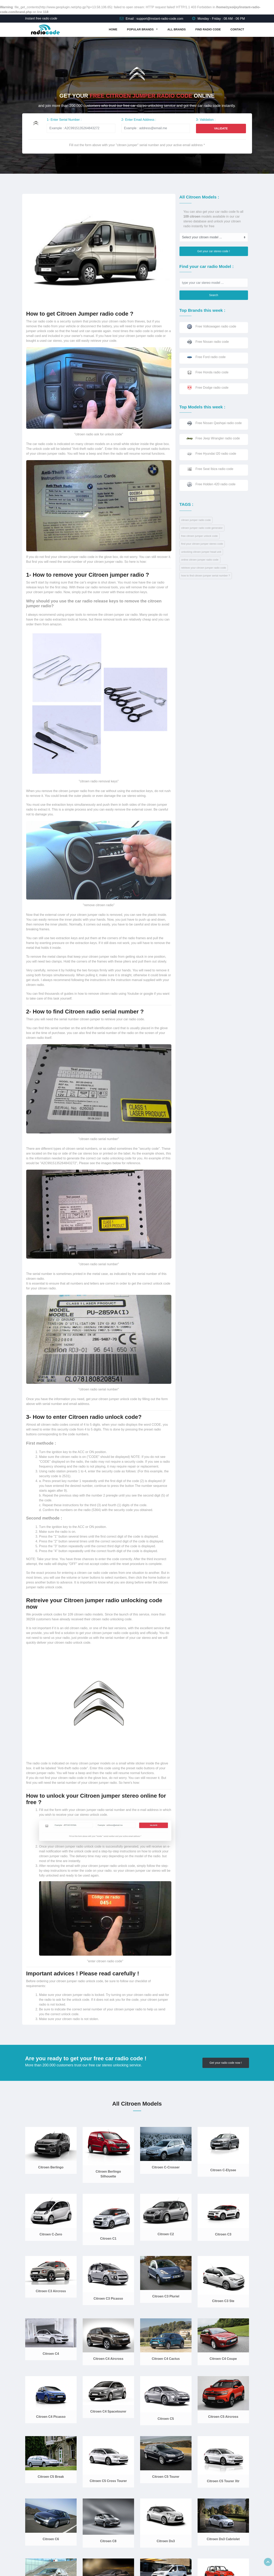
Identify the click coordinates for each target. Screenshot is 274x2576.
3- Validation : (206, 119)
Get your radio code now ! (225, 2062)
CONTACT (237, 29)
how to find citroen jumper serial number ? (205, 575)
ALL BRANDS (176, 29)
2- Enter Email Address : (138, 119)
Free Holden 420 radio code (215, 484)
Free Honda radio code (212, 372)
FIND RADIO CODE (208, 29)
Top (268, 2562)
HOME (113, 29)
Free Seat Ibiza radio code (214, 469)
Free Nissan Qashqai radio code (219, 423)
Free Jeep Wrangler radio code (218, 438)
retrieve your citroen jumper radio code (203, 567)
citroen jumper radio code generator (202, 527)
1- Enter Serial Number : (64, 119)
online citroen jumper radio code (200, 559)
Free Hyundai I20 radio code (216, 453)
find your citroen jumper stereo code (202, 543)
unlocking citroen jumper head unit (201, 551)
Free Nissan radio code (212, 341)
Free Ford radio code (211, 357)
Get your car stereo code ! (213, 251)
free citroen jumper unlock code (199, 535)
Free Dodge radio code (212, 387)
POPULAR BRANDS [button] (140, 29)
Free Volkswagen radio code (216, 326)
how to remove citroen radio (98, 993)
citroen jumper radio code (196, 520)
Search (213, 295)
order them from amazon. (44, 624)
